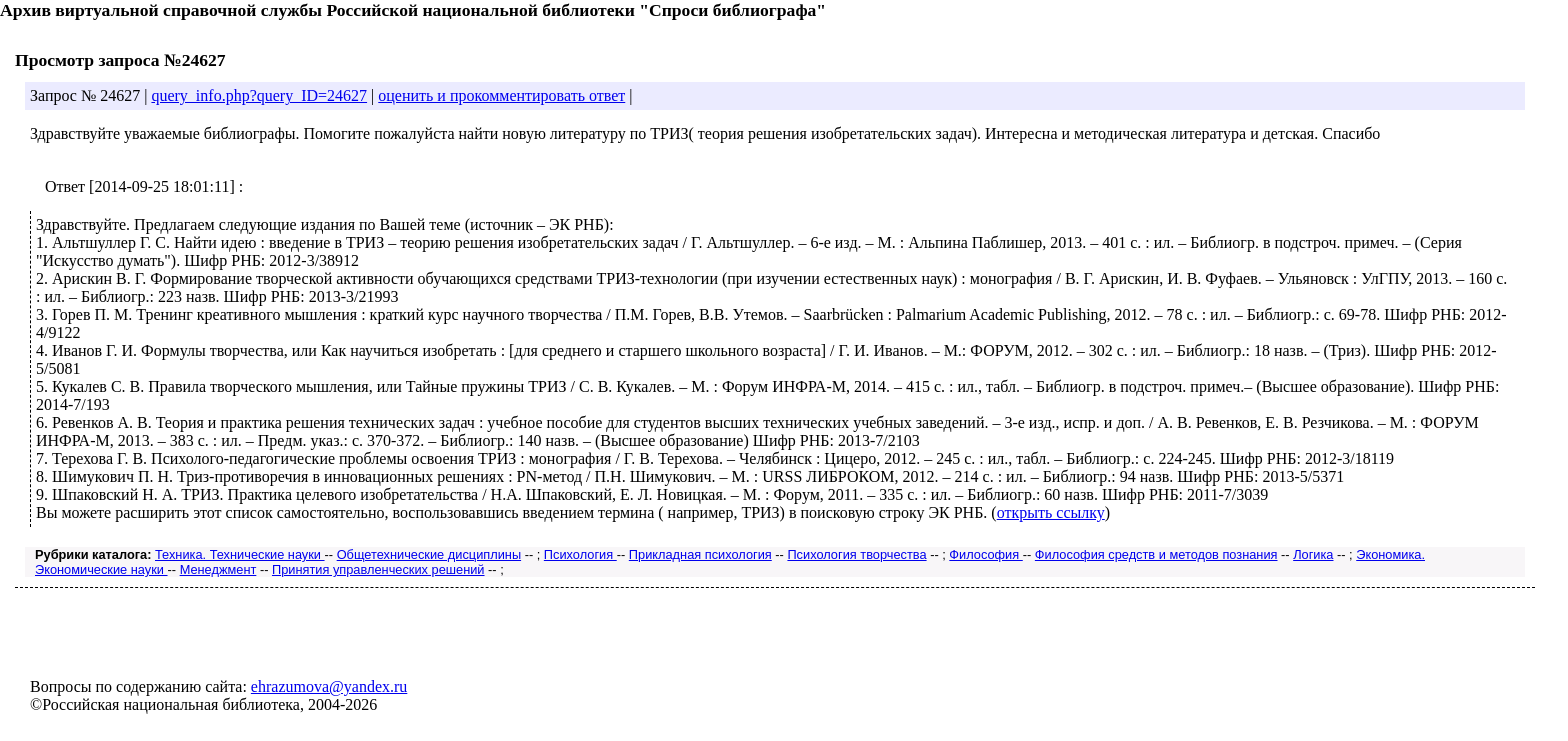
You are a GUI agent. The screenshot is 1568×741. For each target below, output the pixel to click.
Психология (580, 554)
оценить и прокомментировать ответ (501, 95)
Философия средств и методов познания (1156, 554)
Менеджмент (218, 569)
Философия (985, 554)
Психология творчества (856, 554)
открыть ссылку (1051, 512)
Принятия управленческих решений (378, 569)
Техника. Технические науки (240, 554)
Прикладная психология (700, 554)
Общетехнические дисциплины (429, 554)
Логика (1313, 554)
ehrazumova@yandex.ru (329, 686)
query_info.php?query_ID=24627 (259, 95)
